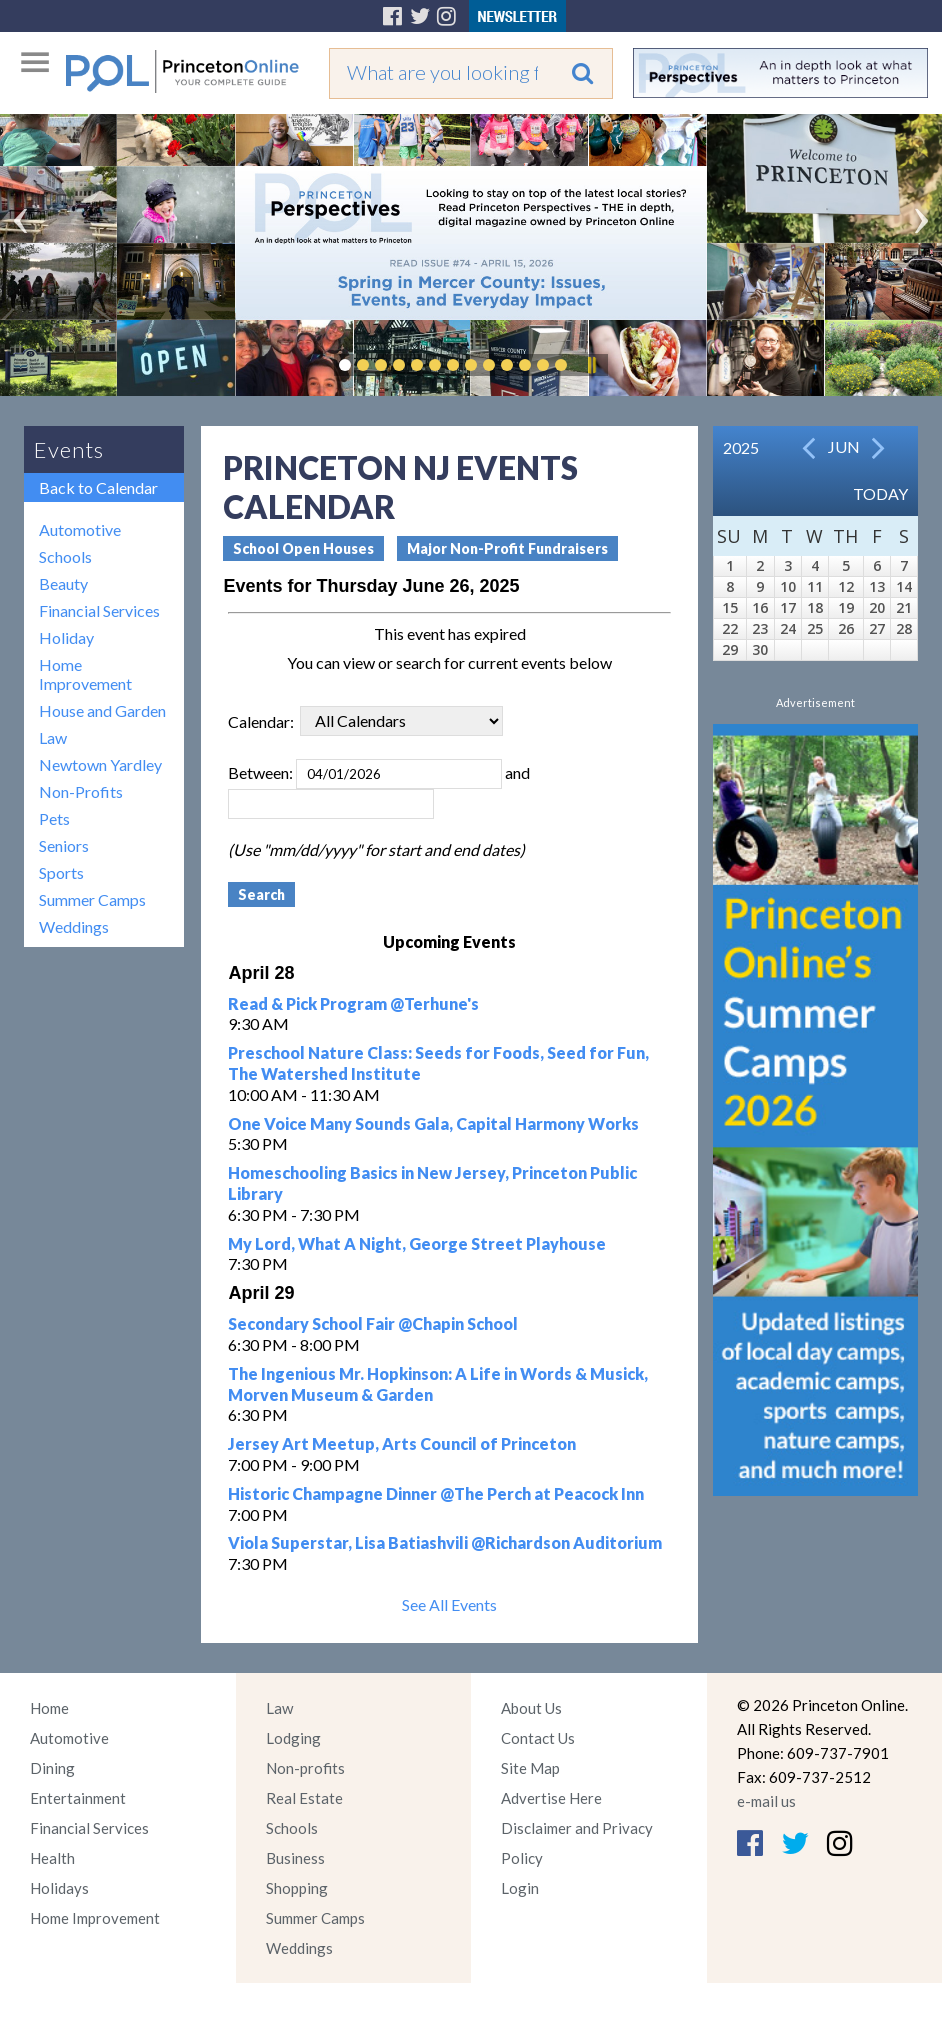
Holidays (59, 1888)
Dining (52, 1768)
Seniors (64, 845)
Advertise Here (551, 1798)
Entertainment (78, 1798)
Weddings (74, 926)
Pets (54, 818)
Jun (844, 446)
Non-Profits (81, 791)
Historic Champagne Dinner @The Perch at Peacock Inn (436, 1493)
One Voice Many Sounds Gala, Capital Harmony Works (433, 1123)
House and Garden (102, 710)
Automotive (80, 529)
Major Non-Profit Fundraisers (507, 548)
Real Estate (304, 1798)
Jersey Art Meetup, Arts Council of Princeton (402, 1443)
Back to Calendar (98, 487)
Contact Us (538, 1738)
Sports (61, 872)
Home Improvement (85, 674)
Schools (65, 556)
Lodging (293, 1738)
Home (49, 1708)
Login (520, 1888)
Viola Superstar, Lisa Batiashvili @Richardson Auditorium (445, 1542)
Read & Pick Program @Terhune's (353, 1003)
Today (880, 493)
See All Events (449, 1604)
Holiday (66, 637)
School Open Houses (303, 548)
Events (69, 449)
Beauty (63, 583)
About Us (531, 1708)
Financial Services (99, 610)
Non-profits (305, 1768)
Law (53, 737)
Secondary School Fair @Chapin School (373, 1323)
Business (295, 1858)
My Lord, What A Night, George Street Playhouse (417, 1243)
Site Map (530, 1768)
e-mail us (766, 1801)
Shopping (297, 1888)
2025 (741, 447)
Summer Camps (92, 899)
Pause (591, 365)
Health (52, 1858)
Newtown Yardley (100, 764)
